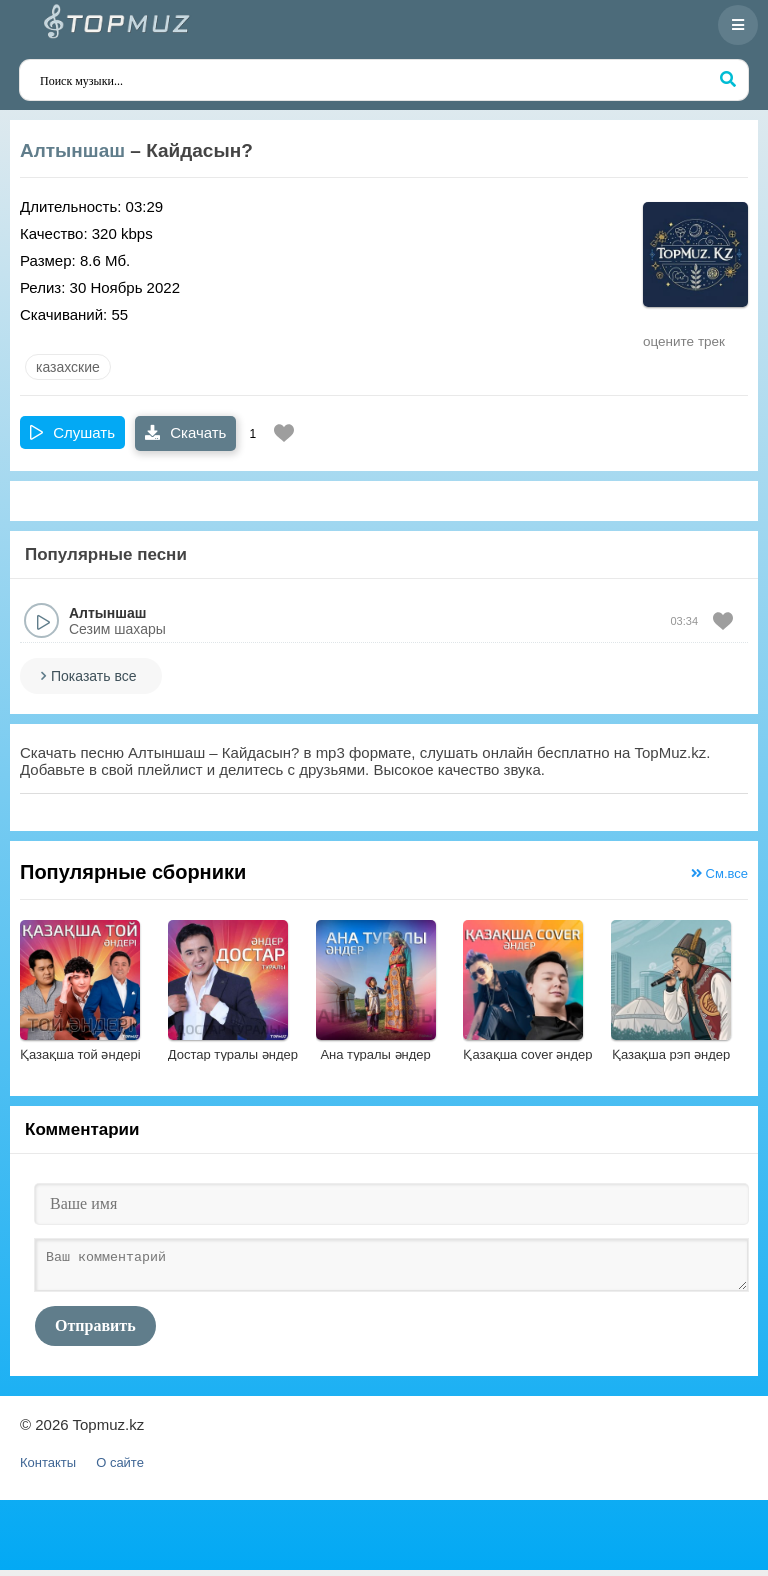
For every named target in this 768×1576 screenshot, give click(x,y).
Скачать (185, 432)
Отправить (95, 1331)
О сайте (120, 1468)
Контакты (48, 1468)
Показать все (93, 676)
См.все (719, 873)
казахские (68, 367)
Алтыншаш (72, 150)
